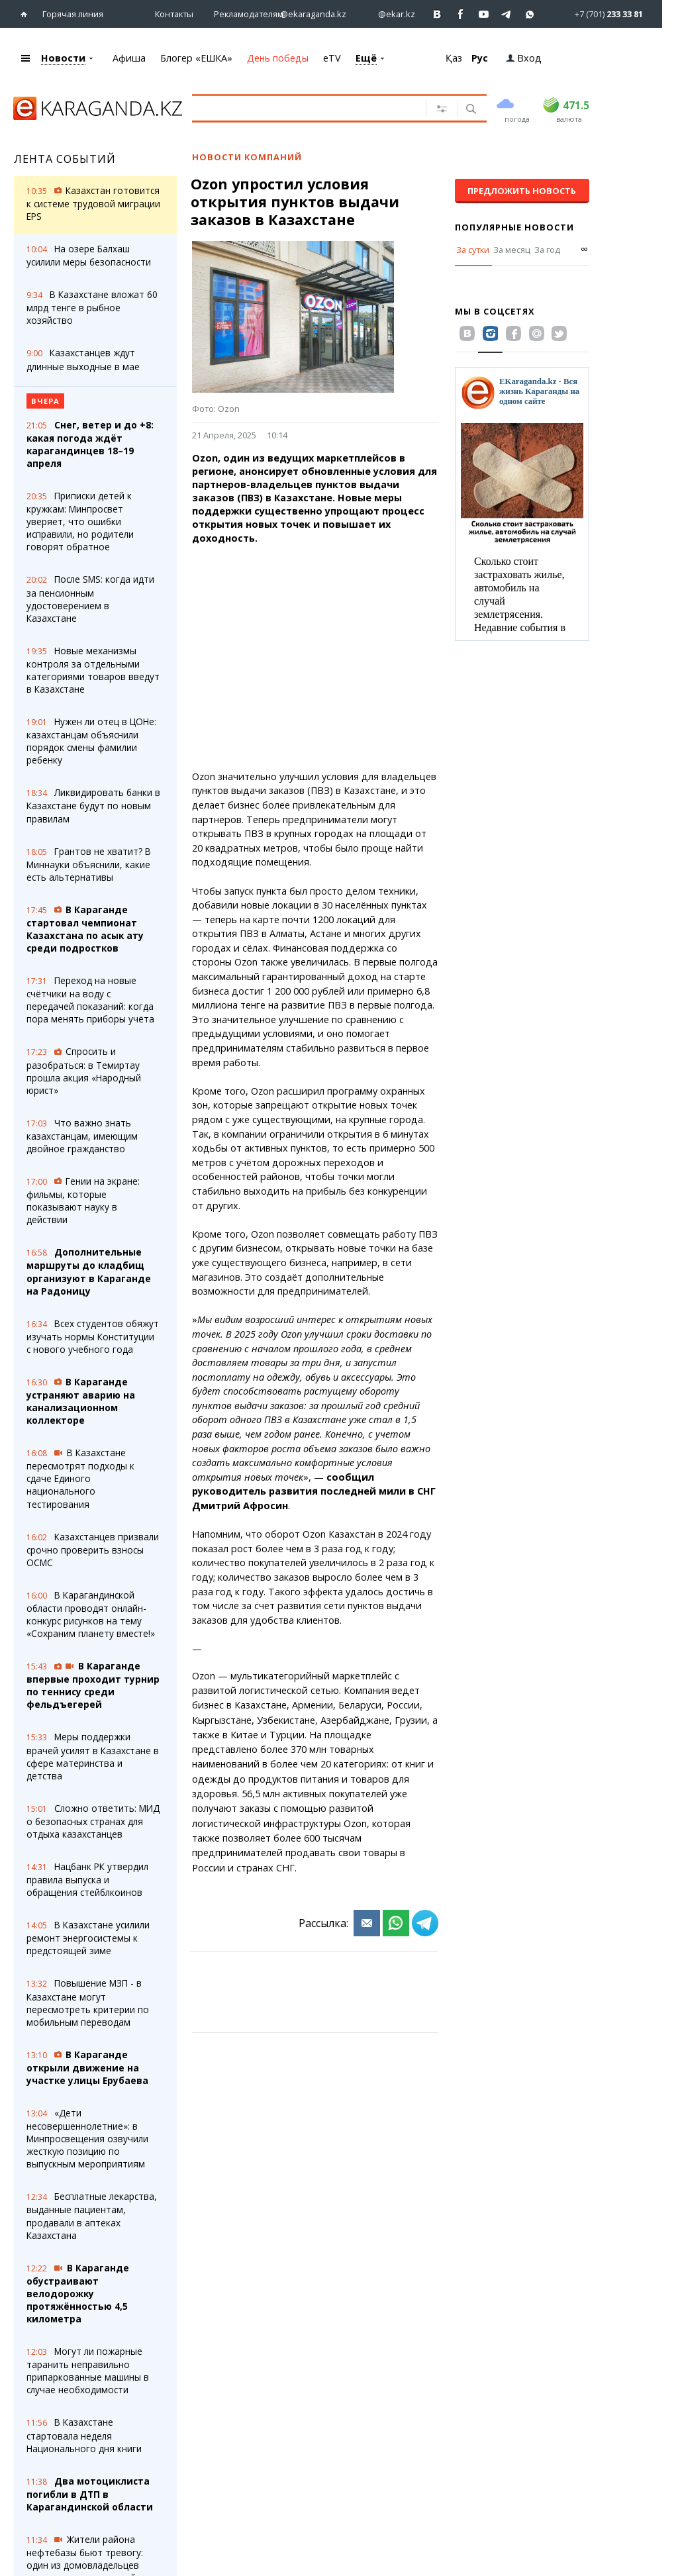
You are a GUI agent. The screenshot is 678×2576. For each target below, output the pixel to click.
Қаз (454, 58)
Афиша (129, 58)
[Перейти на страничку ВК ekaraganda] (437, 14)
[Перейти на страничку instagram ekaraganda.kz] (307, 14)
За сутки (472, 250)
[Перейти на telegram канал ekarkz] (507, 14)
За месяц (511, 250)
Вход (524, 58)
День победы (278, 58)
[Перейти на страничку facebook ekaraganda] (460, 14)
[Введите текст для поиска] (316, 108)
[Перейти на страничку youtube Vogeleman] (483, 14)
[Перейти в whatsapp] (597, 14)
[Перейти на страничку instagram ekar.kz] (390, 14)
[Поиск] (470, 110)
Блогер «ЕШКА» (196, 58)
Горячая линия (72, 14)
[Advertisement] (315, 657)
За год (547, 250)
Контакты (174, 14)
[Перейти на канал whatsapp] (530, 14)
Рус (479, 58)
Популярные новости (514, 227)
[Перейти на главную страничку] (27, 14)
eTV (332, 58)
